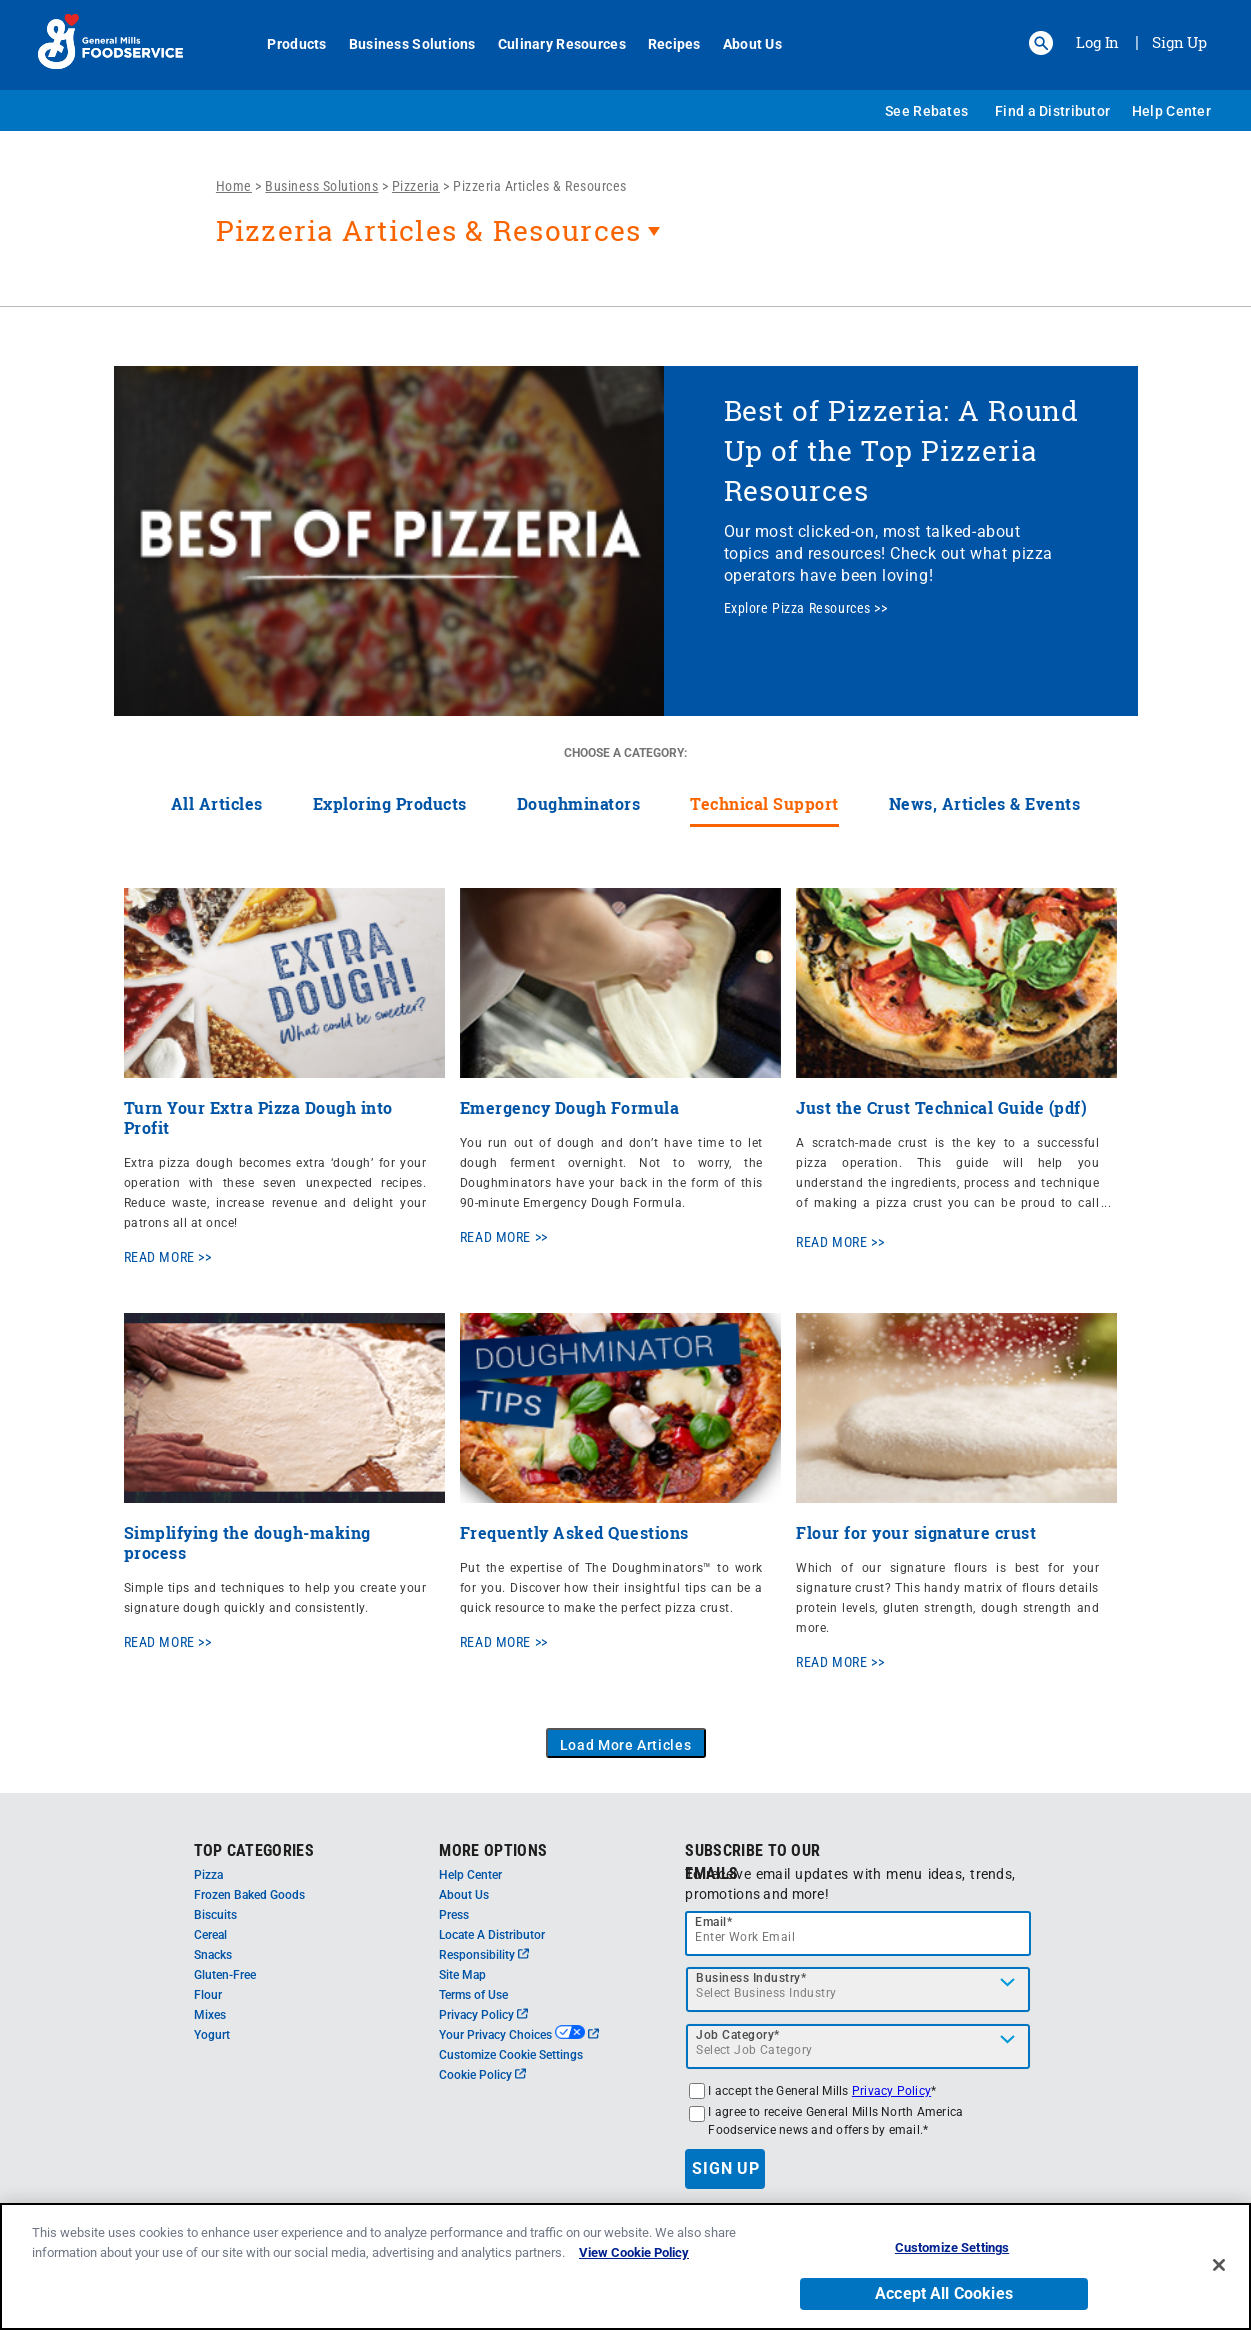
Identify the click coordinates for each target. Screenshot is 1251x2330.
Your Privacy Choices (518, 2035)
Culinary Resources (551, 44)
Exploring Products (390, 803)
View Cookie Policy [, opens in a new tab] (634, 2252)
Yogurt (212, 2035)
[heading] (657, 241)
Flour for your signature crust (916, 1532)
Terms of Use (473, 1995)
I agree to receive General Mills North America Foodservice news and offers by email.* (835, 2121)
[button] (1041, 43)
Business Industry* (751, 1978)
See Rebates (926, 111)
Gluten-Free (225, 1975)
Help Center (1171, 111)
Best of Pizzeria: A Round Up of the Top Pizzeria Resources (902, 450)
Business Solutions (401, 44)
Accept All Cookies (944, 2293)
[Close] (1219, 2265)
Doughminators (579, 803)
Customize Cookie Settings (511, 2055)
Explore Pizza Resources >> (806, 608)
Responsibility (484, 1955)
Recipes (663, 44)
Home (234, 186)
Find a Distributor (1052, 111)
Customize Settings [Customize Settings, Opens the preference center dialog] (952, 2247)
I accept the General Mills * (822, 2091)
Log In (1097, 42)
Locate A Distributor (492, 1935)
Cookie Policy (482, 2075)
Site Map (462, 1975)
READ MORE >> (168, 1257)
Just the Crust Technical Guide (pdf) (941, 1107)
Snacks (213, 1955)
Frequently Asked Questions (574, 1532)
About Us (741, 44)
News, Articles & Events (985, 803)
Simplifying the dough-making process (247, 1542)
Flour (208, 1995)
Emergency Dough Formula (570, 1107)
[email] (858, 1933)
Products (286, 44)
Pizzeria (416, 186)
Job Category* (738, 2035)
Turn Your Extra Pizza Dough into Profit (258, 1117)
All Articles (217, 803)
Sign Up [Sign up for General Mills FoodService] (1179, 42)
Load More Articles (626, 1745)
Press (454, 1915)
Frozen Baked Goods (249, 1895)
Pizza (208, 1875)
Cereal (210, 1935)
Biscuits (215, 1915)
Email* (713, 1922)
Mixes (210, 2015)
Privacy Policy (483, 2015)
